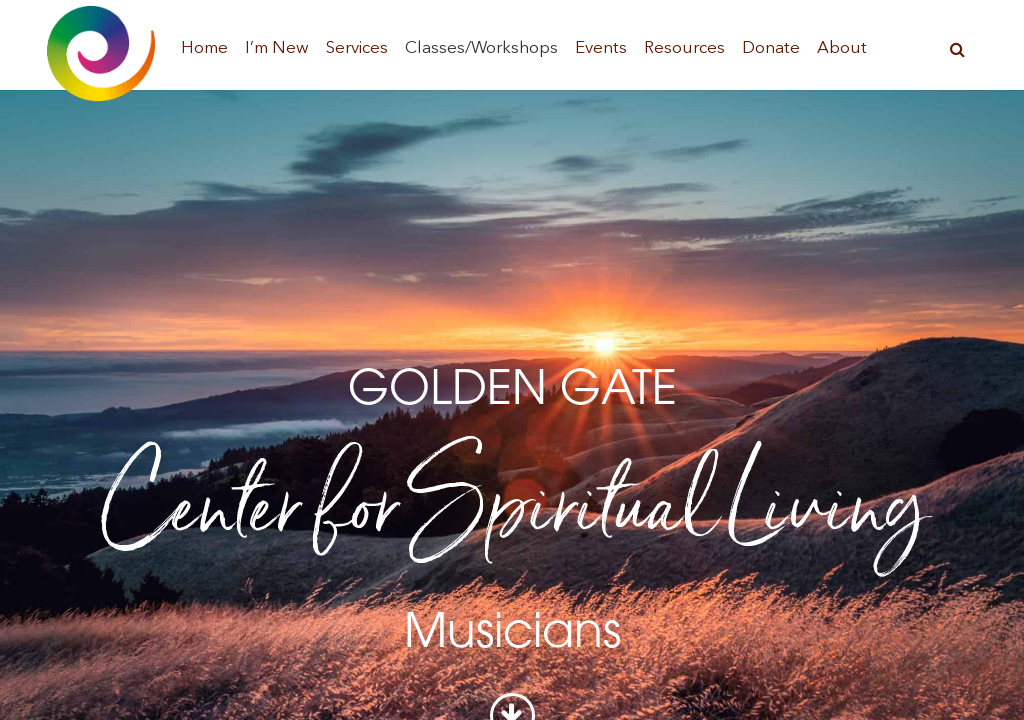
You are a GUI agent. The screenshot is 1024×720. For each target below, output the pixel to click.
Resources (684, 48)
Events (601, 48)
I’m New (277, 48)
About (842, 48)
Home (204, 48)
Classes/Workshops (481, 48)
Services (357, 48)
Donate (771, 48)
